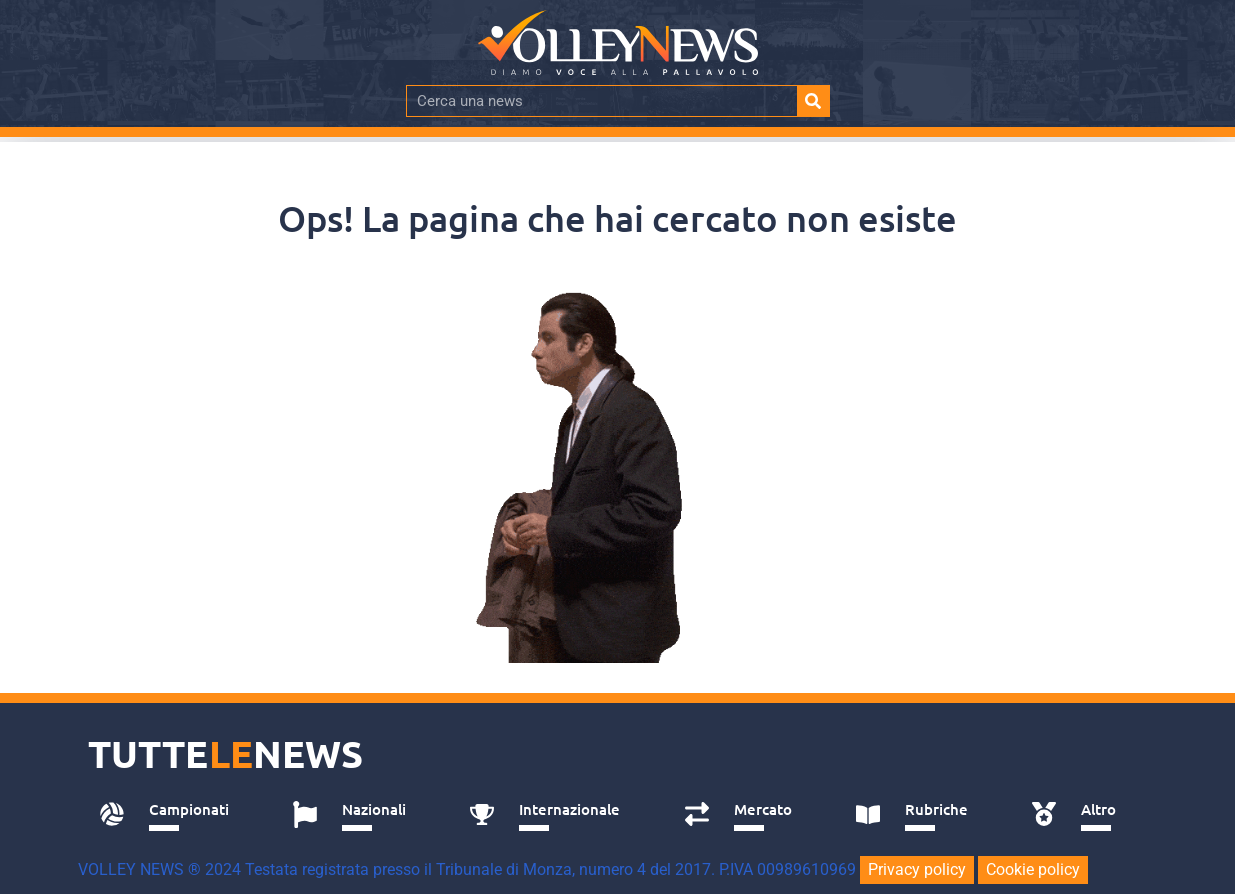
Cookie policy (1033, 869)
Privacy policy (917, 869)
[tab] (174, 815)
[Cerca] (813, 101)
